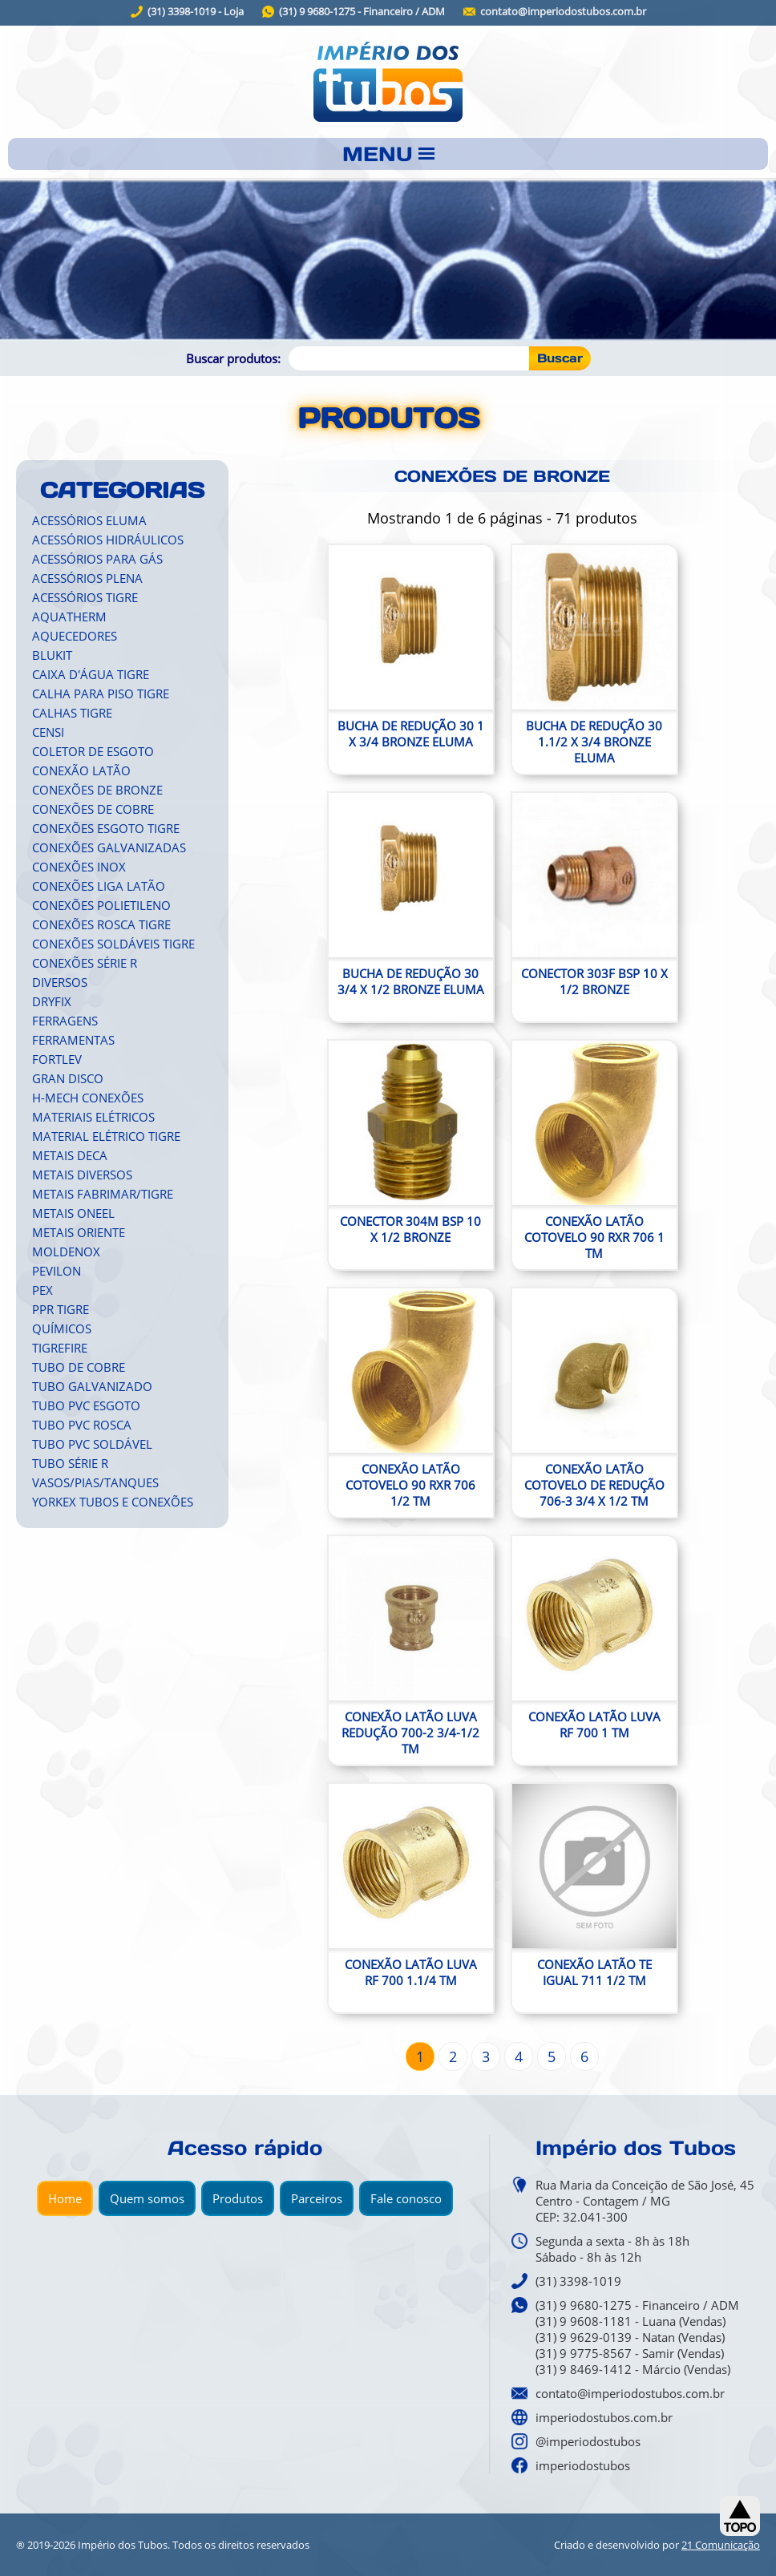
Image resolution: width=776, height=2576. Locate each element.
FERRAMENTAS (73, 1040)
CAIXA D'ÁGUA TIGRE (90, 674)
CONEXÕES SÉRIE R (84, 963)
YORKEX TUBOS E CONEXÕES (112, 1502)
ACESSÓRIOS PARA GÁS (97, 559)
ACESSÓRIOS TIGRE (85, 597)
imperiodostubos (583, 2465)
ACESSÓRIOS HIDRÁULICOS (108, 540)
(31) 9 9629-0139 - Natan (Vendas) (630, 2337)
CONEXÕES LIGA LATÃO (98, 886)
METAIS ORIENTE (78, 1232)
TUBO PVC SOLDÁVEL (92, 1444)
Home (65, 2198)
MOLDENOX (66, 1252)
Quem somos (147, 2198)
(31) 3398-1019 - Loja (196, 12)
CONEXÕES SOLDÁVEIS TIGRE (113, 944)
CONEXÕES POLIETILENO (101, 905)
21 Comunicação (720, 2545)
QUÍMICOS (61, 1328)
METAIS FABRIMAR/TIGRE (102, 1194)
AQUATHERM (69, 617)
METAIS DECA (69, 1155)
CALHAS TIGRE (72, 713)
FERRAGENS (65, 1021)
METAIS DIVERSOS (82, 1175)
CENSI (48, 732)
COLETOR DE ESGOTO (93, 751)
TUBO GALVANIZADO (92, 1386)
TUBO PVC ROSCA (81, 1425)
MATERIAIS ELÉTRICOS (93, 1117)
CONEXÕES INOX (79, 867)
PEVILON (56, 1271)
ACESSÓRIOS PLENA (87, 578)
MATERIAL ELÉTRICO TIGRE (106, 1136)
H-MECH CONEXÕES (87, 1098)
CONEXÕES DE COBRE (93, 809)
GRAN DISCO (67, 1078)
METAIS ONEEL (73, 1213)
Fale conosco (406, 2198)
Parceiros (316, 2198)
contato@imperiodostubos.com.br (563, 12)
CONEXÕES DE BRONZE (97, 790)
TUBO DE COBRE (78, 1367)
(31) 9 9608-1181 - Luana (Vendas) (630, 2321)
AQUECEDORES (74, 636)
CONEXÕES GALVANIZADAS (109, 847)
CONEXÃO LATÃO (81, 770)
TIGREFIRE (59, 1348)
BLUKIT (52, 655)
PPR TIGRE (60, 1309)
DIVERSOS (59, 982)
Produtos (237, 2198)
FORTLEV (57, 1059)
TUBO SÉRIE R (70, 1463)
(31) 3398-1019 (578, 2281)
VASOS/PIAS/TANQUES (95, 1482)
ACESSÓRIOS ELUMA (89, 520)
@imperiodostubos (588, 2441)
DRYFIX (51, 1001)
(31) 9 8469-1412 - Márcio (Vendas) (633, 2369)
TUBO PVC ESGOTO (86, 1405)
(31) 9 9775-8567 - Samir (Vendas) (630, 2353)
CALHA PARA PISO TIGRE (100, 693)
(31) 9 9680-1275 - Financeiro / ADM (362, 12)
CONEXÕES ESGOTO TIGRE (106, 828)
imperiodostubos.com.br (604, 2417)
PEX (42, 1290)
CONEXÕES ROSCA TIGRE (101, 924)
